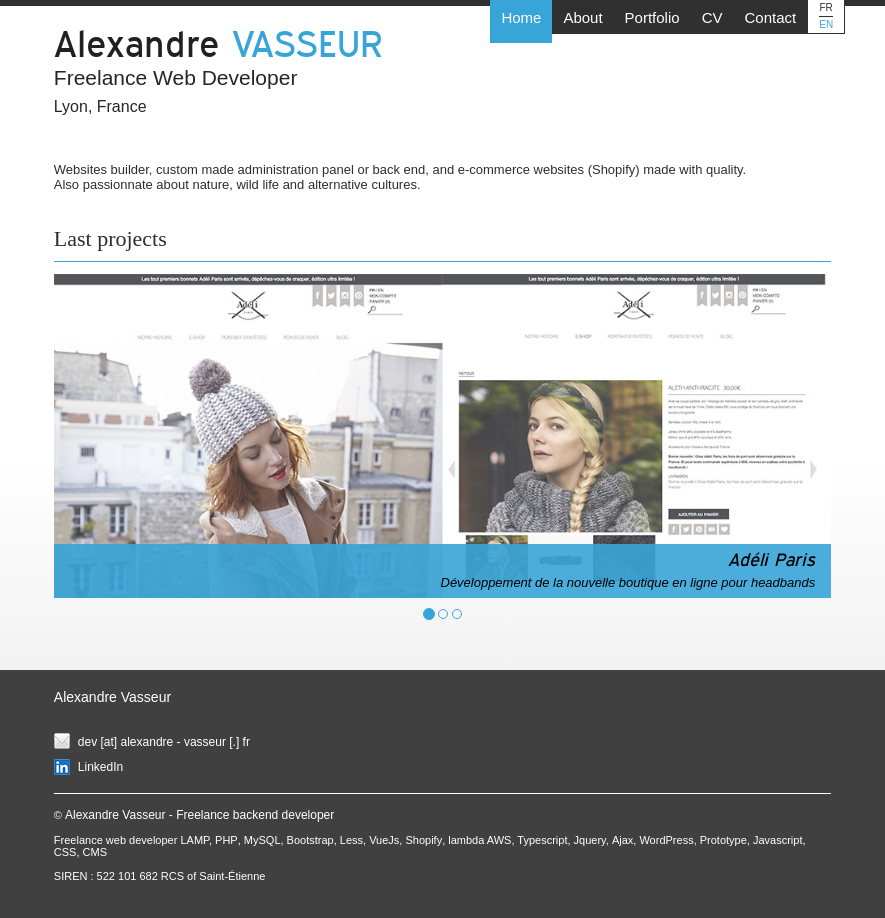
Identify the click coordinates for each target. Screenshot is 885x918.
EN (826, 24)
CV (712, 17)
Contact (770, 17)
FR (826, 7)
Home (521, 17)
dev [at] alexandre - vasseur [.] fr (164, 742)
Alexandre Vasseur (112, 697)
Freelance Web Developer (176, 77)
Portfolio (652, 17)
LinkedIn (100, 767)
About (582, 17)
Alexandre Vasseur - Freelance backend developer (199, 815)
